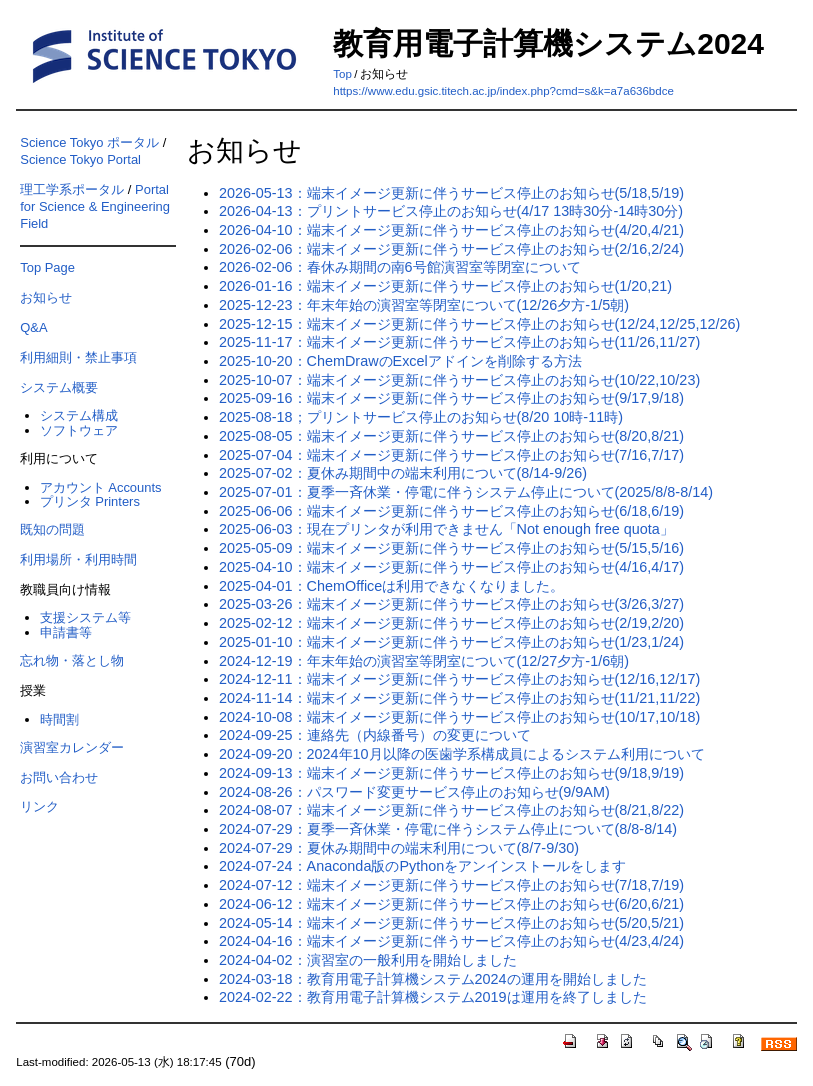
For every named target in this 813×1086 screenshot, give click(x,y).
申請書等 (66, 632)
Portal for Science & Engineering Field (95, 206)
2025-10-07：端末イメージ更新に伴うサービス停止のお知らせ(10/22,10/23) (459, 380)
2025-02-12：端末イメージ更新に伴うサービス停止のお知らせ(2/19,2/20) (451, 623)
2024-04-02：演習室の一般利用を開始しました (368, 960)
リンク (39, 806)
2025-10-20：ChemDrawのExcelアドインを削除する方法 (400, 361)
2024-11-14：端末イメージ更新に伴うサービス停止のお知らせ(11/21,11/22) (459, 698)
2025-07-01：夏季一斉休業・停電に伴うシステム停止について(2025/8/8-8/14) (466, 492)
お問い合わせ (59, 777)
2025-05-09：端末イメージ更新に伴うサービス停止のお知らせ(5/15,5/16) (451, 548)
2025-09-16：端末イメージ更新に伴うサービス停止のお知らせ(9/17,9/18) (451, 398)
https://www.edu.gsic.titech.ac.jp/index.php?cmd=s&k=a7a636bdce (503, 91)
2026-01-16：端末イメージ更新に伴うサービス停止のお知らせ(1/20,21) (445, 286)
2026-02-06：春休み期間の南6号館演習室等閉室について (400, 267)
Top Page (47, 267)
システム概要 (59, 387)
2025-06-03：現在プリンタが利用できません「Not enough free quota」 (446, 529)
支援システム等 (85, 617)
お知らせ (46, 297)
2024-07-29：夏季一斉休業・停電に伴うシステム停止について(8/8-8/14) (448, 829)
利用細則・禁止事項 (78, 357)
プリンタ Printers (90, 501)
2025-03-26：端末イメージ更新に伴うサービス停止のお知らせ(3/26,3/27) (451, 604)
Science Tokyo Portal (80, 159)
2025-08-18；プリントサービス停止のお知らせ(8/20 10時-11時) (421, 417)
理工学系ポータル (72, 189)
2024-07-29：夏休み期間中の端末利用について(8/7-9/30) (399, 848)
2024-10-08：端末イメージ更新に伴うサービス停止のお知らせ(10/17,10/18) (459, 717)
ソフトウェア (79, 430)
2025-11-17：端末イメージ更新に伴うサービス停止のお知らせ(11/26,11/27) (459, 342)
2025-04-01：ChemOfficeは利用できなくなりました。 (391, 586)
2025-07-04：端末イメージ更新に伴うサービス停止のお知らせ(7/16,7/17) (451, 455)
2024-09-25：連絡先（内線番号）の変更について (375, 735)
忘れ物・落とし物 (72, 660)
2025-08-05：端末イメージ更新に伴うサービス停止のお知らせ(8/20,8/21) (451, 436)
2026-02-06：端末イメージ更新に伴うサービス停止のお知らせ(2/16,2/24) (451, 249)
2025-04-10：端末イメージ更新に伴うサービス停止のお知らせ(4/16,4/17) (451, 567)
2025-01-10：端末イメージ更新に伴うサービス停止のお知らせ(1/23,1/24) (451, 642)
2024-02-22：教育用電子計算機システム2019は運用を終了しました (433, 997)
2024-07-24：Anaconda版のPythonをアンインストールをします (422, 866)
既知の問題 (52, 529)
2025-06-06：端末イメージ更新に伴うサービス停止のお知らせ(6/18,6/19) (451, 511)
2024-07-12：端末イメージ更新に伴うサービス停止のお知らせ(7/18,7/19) (451, 885)
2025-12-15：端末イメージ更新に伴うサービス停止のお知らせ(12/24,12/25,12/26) (479, 324)
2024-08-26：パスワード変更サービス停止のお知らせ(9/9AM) (414, 792)
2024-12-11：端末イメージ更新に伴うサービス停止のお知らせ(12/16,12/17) (459, 679)
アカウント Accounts (101, 487)
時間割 (59, 719)
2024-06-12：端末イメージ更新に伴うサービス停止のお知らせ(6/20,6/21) (451, 904)
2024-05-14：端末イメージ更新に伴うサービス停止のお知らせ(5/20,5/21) (451, 923)
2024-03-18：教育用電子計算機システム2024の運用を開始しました (433, 979)
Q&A (33, 327)
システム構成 (79, 415)
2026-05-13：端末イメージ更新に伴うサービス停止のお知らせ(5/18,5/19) (451, 193)
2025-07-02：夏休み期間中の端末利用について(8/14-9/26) (403, 473)
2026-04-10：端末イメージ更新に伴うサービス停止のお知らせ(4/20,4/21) (451, 230)
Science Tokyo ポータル (89, 142)
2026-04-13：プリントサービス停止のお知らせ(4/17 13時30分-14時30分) (451, 211)
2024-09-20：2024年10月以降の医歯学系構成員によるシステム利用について (462, 754)
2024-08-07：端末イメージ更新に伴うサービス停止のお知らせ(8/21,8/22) (451, 810)
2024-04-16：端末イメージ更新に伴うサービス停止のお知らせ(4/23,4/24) (451, 941)
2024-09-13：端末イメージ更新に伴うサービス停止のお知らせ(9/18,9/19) (451, 773)
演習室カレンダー (72, 747)
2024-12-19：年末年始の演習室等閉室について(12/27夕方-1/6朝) (424, 661)
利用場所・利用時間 (78, 559)
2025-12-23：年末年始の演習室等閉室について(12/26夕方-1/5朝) (424, 305)
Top (342, 74)
